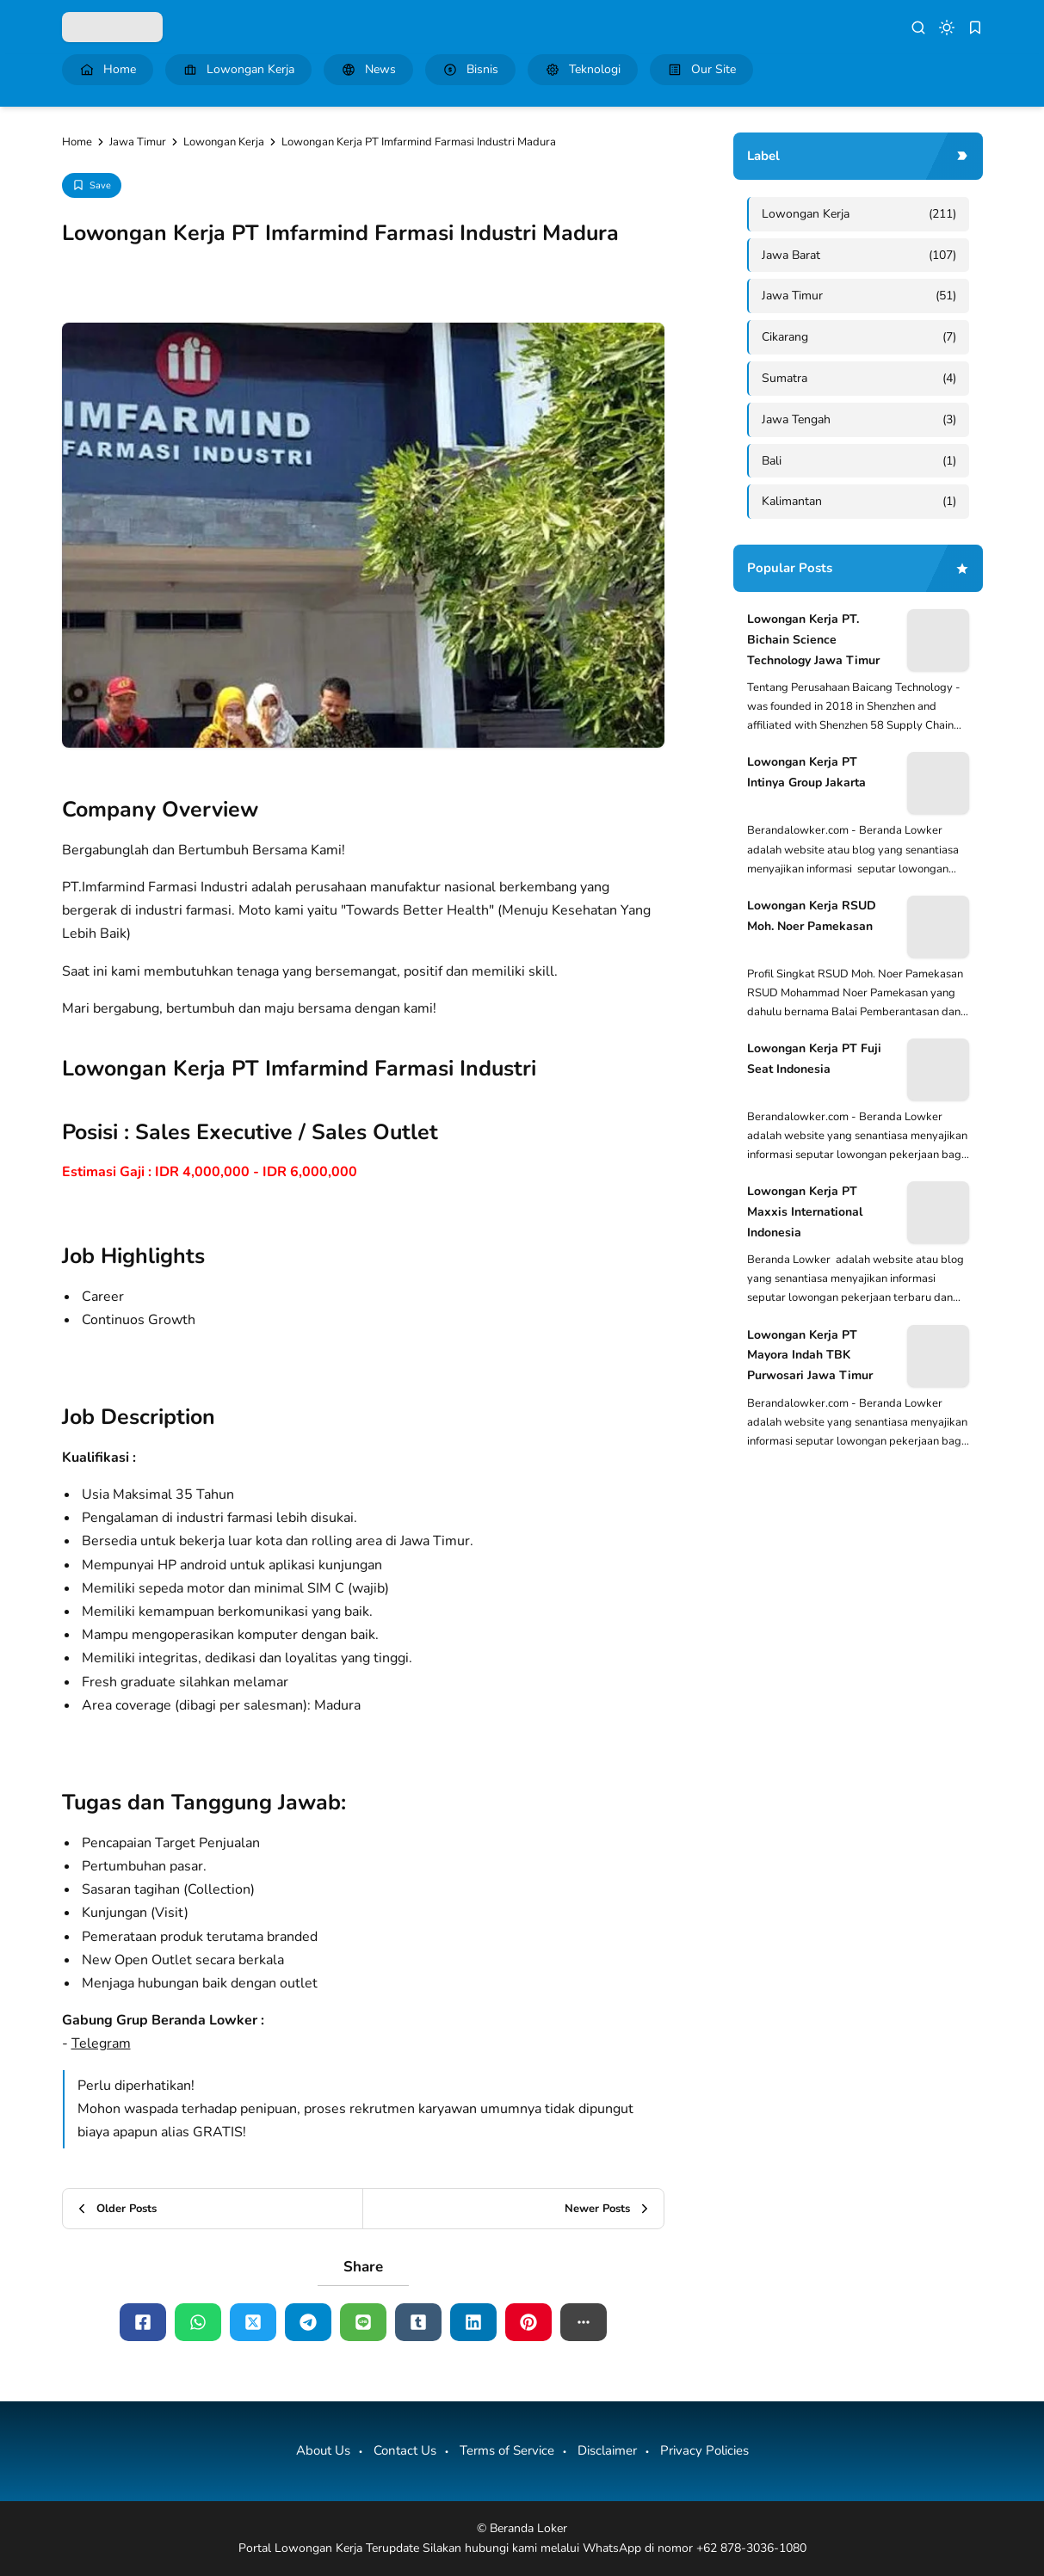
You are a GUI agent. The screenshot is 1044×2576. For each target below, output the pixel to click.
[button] (583, 2322)
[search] (918, 27)
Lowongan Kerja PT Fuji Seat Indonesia (814, 1058)
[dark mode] (946, 27)
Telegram (101, 2043)
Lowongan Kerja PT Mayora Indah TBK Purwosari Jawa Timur (810, 1355)
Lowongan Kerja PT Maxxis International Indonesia (804, 1212)
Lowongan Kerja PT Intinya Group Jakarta (806, 772)
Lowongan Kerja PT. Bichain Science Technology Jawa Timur (813, 640)
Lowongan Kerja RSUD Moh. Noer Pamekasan (811, 915)
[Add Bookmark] (91, 185)
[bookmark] (975, 27)
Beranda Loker (528, 2528)
